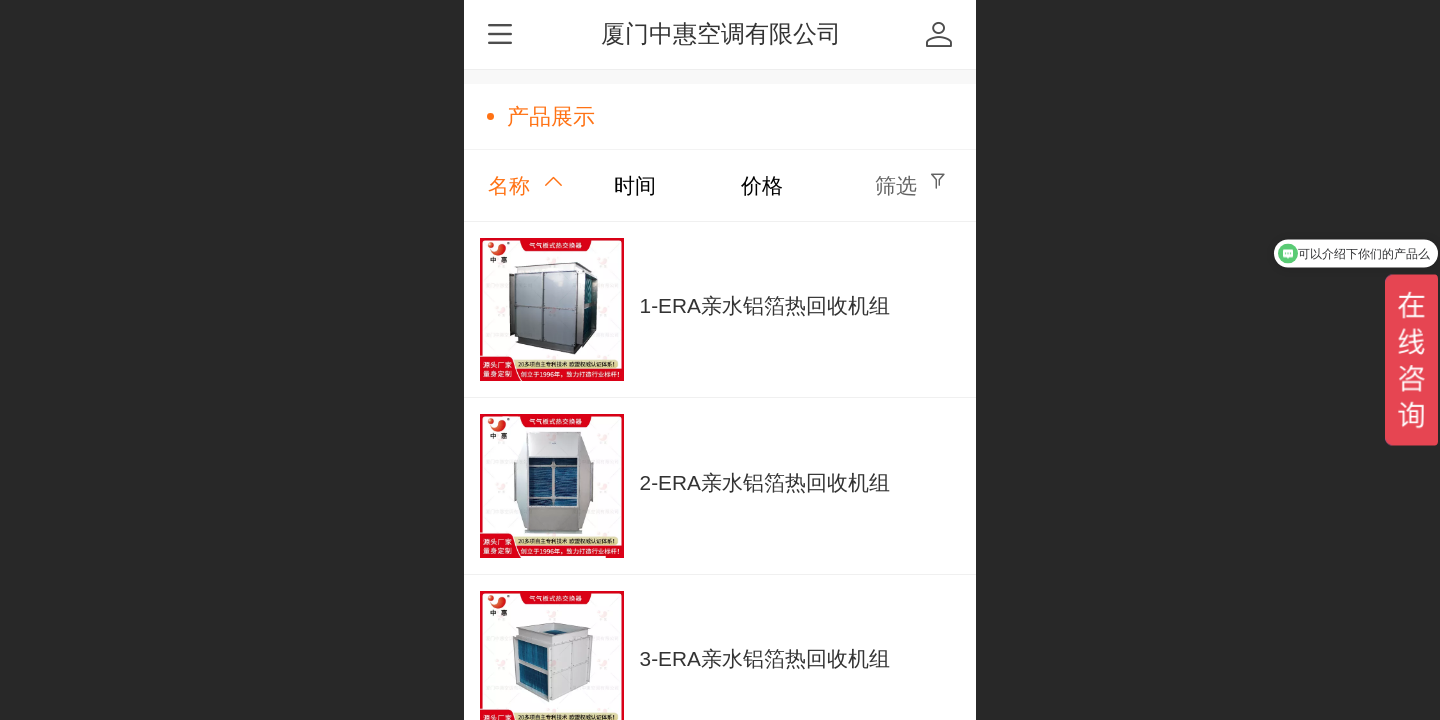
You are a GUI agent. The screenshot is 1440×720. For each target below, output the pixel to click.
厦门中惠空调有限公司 (721, 33)
